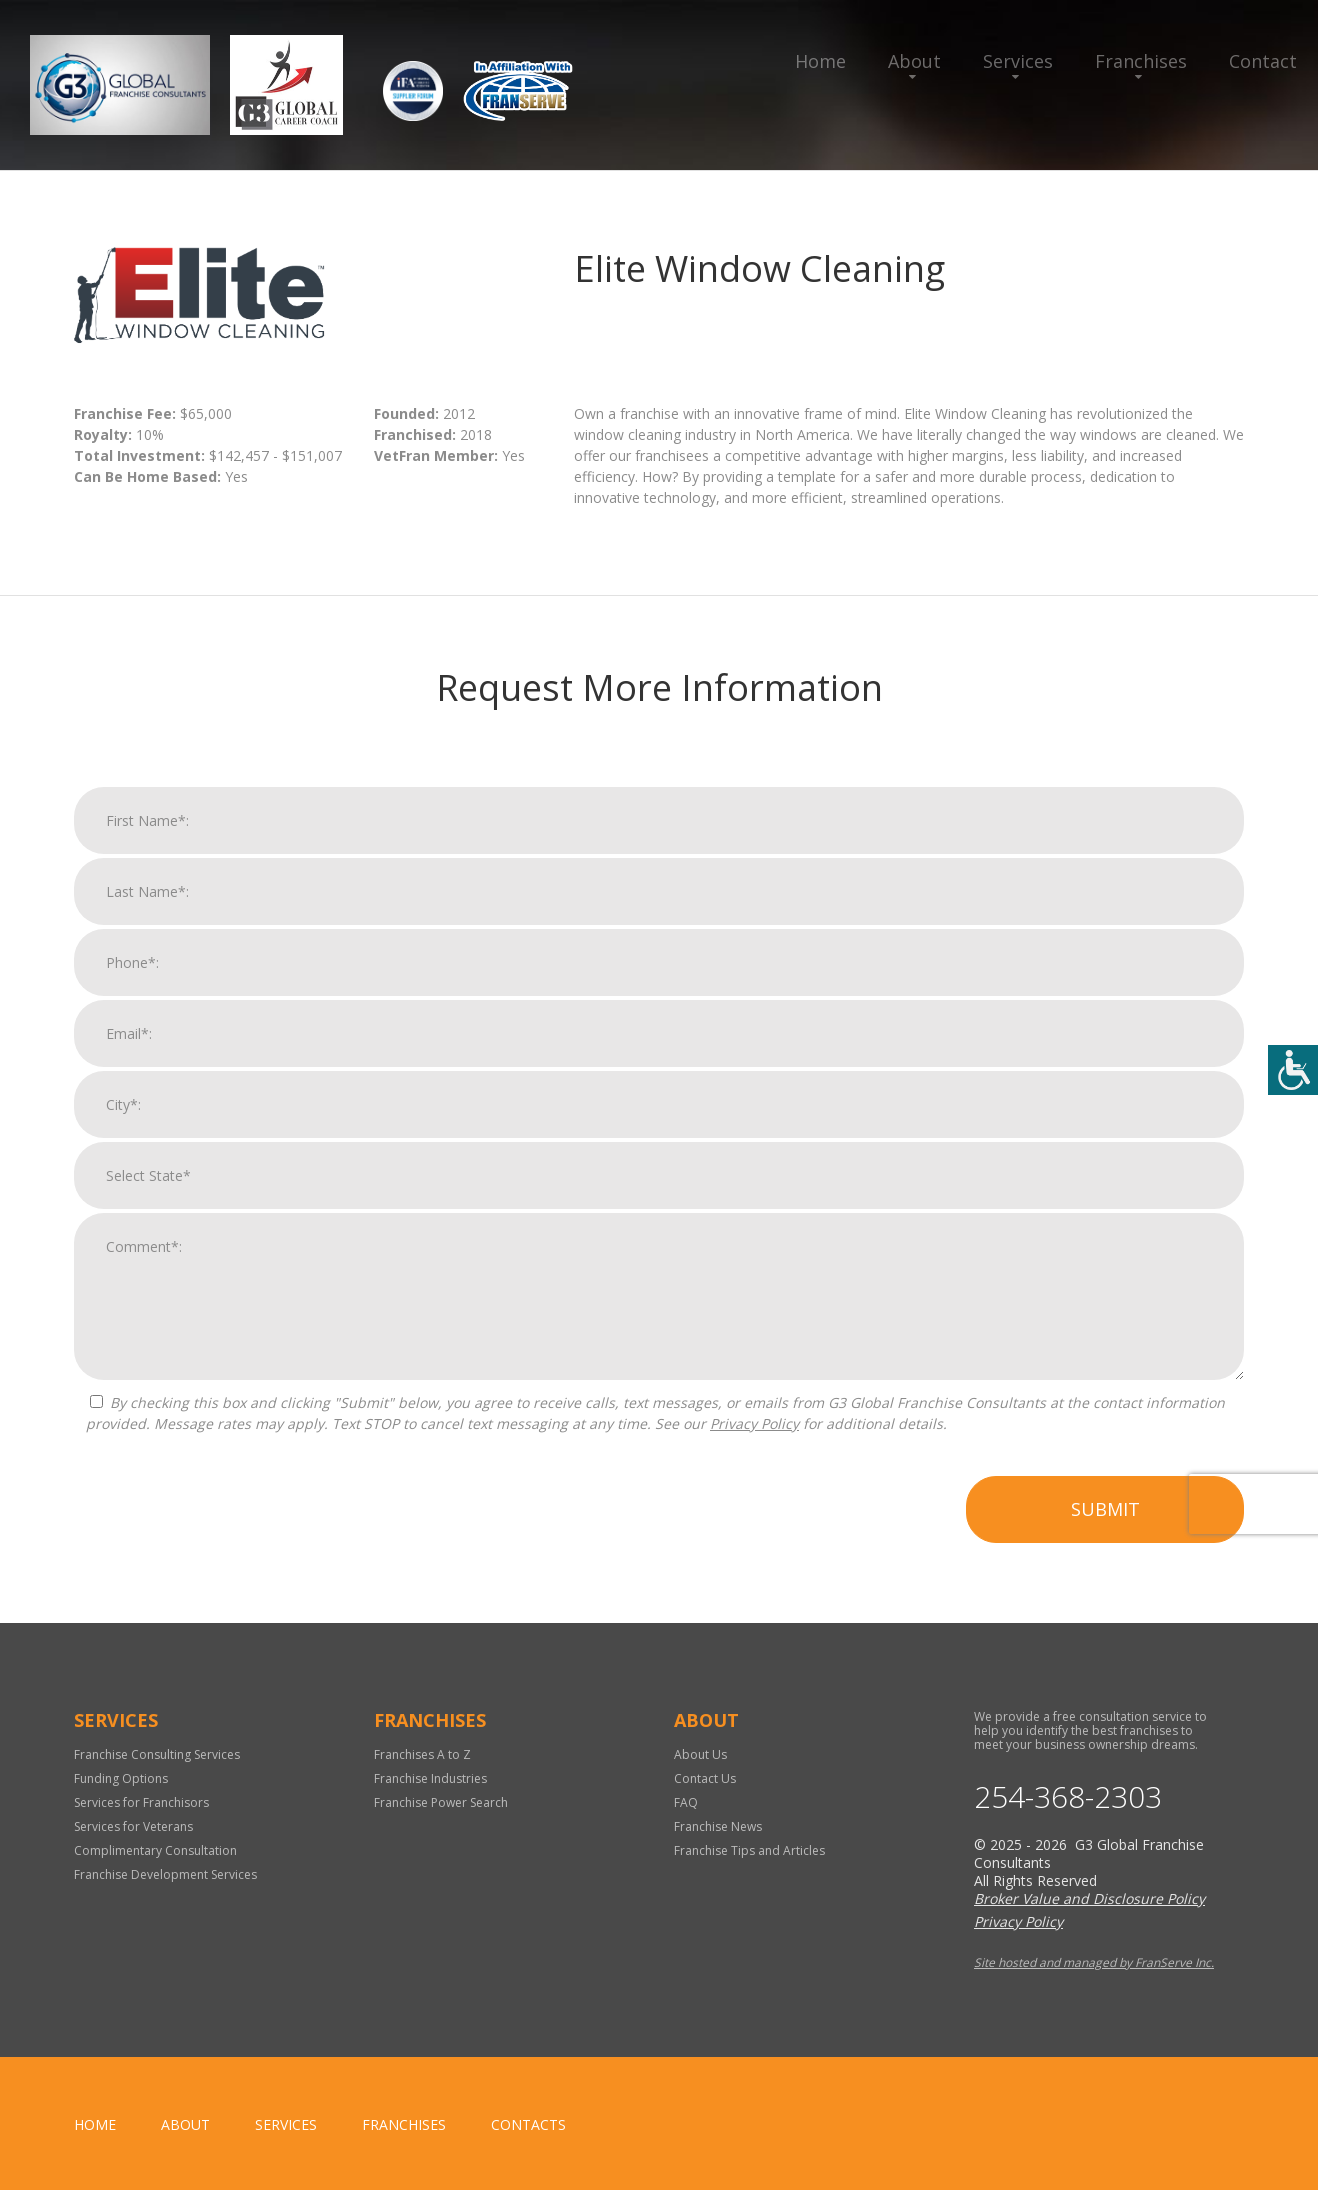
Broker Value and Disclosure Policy (1089, 1898)
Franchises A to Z (422, 1754)
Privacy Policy (754, 1445)
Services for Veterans (133, 1826)
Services (1018, 61)
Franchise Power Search (441, 1802)
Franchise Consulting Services (157, 1754)
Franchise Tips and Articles (749, 1850)
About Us (700, 1754)
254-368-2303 (1068, 1797)
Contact (1263, 61)
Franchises (1141, 61)
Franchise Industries (430, 1778)
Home (820, 61)
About (914, 61)
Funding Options (121, 1778)
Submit (1105, 1531)
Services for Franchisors (141, 1802)
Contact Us (705, 1778)
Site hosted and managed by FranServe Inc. (1094, 1962)
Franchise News (718, 1826)
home (95, 2124)
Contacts (528, 2124)
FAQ (686, 1802)
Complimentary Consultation (155, 1850)
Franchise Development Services (165, 1874)
